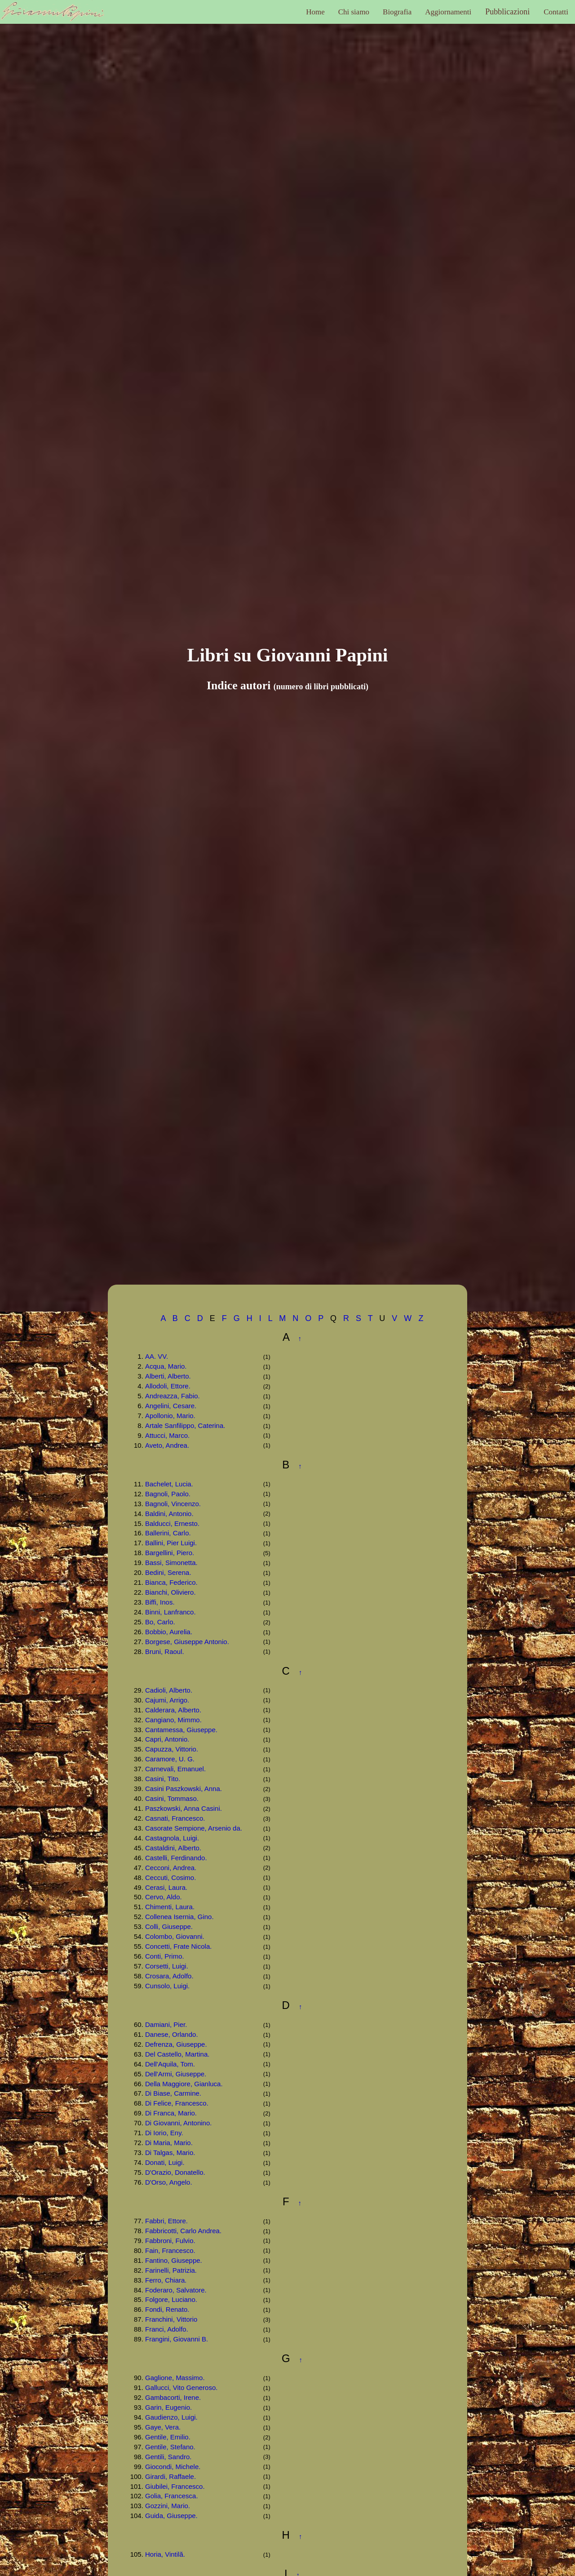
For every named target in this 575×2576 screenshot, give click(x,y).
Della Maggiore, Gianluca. (184, 2084)
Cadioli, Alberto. (168, 1690)
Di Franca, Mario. (171, 2113)
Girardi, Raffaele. (170, 2476)
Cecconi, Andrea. (170, 1867)
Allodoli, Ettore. (167, 1386)
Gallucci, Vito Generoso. (181, 2387)
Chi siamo (353, 12)
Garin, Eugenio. (168, 2407)
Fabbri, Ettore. (166, 2221)
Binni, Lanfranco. (170, 1612)
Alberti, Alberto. (168, 1376)
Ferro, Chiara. (166, 2280)
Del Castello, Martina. (177, 2054)
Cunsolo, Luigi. (167, 1986)
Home (315, 12)
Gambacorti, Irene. (173, 2397)
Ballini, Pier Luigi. (171, 1543)
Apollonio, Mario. (170, 1415)
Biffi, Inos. (160, 1602)
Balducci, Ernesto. (172, 1523)
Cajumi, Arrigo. (167, 1700)
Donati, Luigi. (165, 2162)
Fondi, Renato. (167, 2309)
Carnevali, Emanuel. (175, 1769)
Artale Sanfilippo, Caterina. (185, 1425)
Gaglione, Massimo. (175, 2377)
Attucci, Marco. (167, 1435)
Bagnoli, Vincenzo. (173, 1503)
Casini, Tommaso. (172, 1798)
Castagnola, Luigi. (172, 1838)
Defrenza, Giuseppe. (176, 2044)
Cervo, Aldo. (163, 1897)
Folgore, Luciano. (171, 2299)
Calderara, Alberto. (173, 1710)
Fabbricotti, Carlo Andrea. (183, 2231)
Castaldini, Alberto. (173, 1848)
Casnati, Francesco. (175, 1818)
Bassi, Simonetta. (171, 1562)
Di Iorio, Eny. (164, 2133)
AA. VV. (156, 1356)
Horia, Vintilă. (165, 2554)
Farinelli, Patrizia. (171, 2270)
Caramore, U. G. (170, 1759)
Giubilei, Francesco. (175, 2486)
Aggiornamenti (448, 12)
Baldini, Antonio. (169, 1513)
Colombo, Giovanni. (174, 1936)
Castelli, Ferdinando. (176, 1858)
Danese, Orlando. (171, 2034)
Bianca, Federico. (171, 1582)
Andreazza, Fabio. (172, 1396)
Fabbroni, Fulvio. (170, 2240)
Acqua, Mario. (166, 1366)
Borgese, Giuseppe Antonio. (187, 1641)
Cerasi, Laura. (166, 1887)
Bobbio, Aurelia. (168, 1632)
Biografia (397, 12)
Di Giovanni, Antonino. (178, 2123)
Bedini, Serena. (168, 1572)
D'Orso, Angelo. (168, 2182)
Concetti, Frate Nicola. (178, 1946)
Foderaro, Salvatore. (176, 2290)
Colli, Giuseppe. (169, 1926)
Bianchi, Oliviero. (170, 1592)
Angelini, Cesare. (170, 1406)
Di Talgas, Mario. (170, 2152)
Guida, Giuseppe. (171, 2515)
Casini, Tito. (162, 1778)
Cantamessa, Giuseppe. (181, 1730)
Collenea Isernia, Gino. (179, 1916)
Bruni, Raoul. (164, 1651)
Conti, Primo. (164, 1956)
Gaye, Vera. (163, 2427)
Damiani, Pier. (166, 2024)
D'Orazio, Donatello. (175, 2172)
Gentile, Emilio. (167, 2437)
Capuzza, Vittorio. (171, 1749)
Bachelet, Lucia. (169, 1484)
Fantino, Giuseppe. (173, 2260)
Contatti (556, 12)
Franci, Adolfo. (166, 2329)
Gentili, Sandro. (168, 2457)
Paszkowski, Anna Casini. (183, 1808)
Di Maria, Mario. (169, 2142)
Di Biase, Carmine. (173, 2093)
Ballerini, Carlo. (168, 1533)
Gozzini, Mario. (167, 2505)
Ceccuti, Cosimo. (170, 1877)
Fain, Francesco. (170, 2250)
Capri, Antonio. (167, 1739)
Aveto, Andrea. (167, 1445)
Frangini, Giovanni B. (176, 2339)
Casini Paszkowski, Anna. (183, 1788)
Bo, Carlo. (160, 1622)
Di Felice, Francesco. (176, 2103)
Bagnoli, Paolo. (167, 1494)
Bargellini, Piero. (169, 1552)
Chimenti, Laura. (170, 1907)
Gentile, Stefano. (170, 2447)
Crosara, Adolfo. (169, 1976)
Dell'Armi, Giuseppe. (175, 2074)
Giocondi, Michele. (172, 2466)
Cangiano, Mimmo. (173, 1720)
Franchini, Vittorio (171, 2319)
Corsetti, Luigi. (166, 1966)
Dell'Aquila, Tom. (170, 2064)
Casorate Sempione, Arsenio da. (193, 1828)
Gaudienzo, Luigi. (171, 2417)
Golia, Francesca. (171, 2496)
